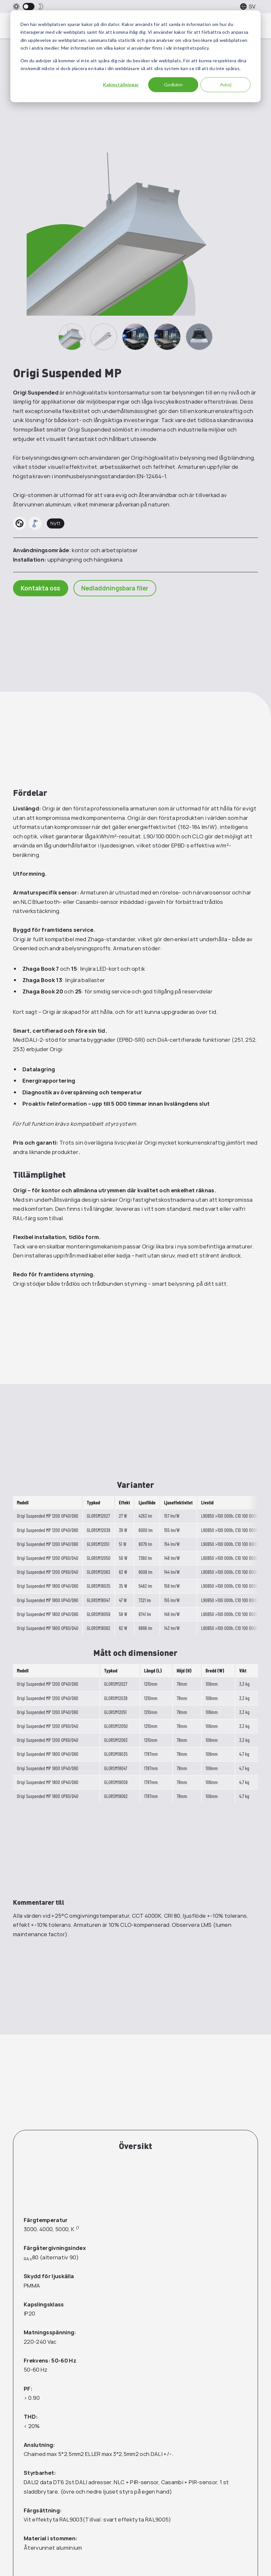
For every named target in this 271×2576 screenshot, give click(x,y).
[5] (199, 336)
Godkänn (173, 84)
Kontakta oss (40, 588)
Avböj (225, 84)
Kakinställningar (121, 84)
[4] (167, 336)
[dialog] (135, 56)
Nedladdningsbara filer (115, 588)
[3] (135, 336)
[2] (103, 336)
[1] (71, 336)
